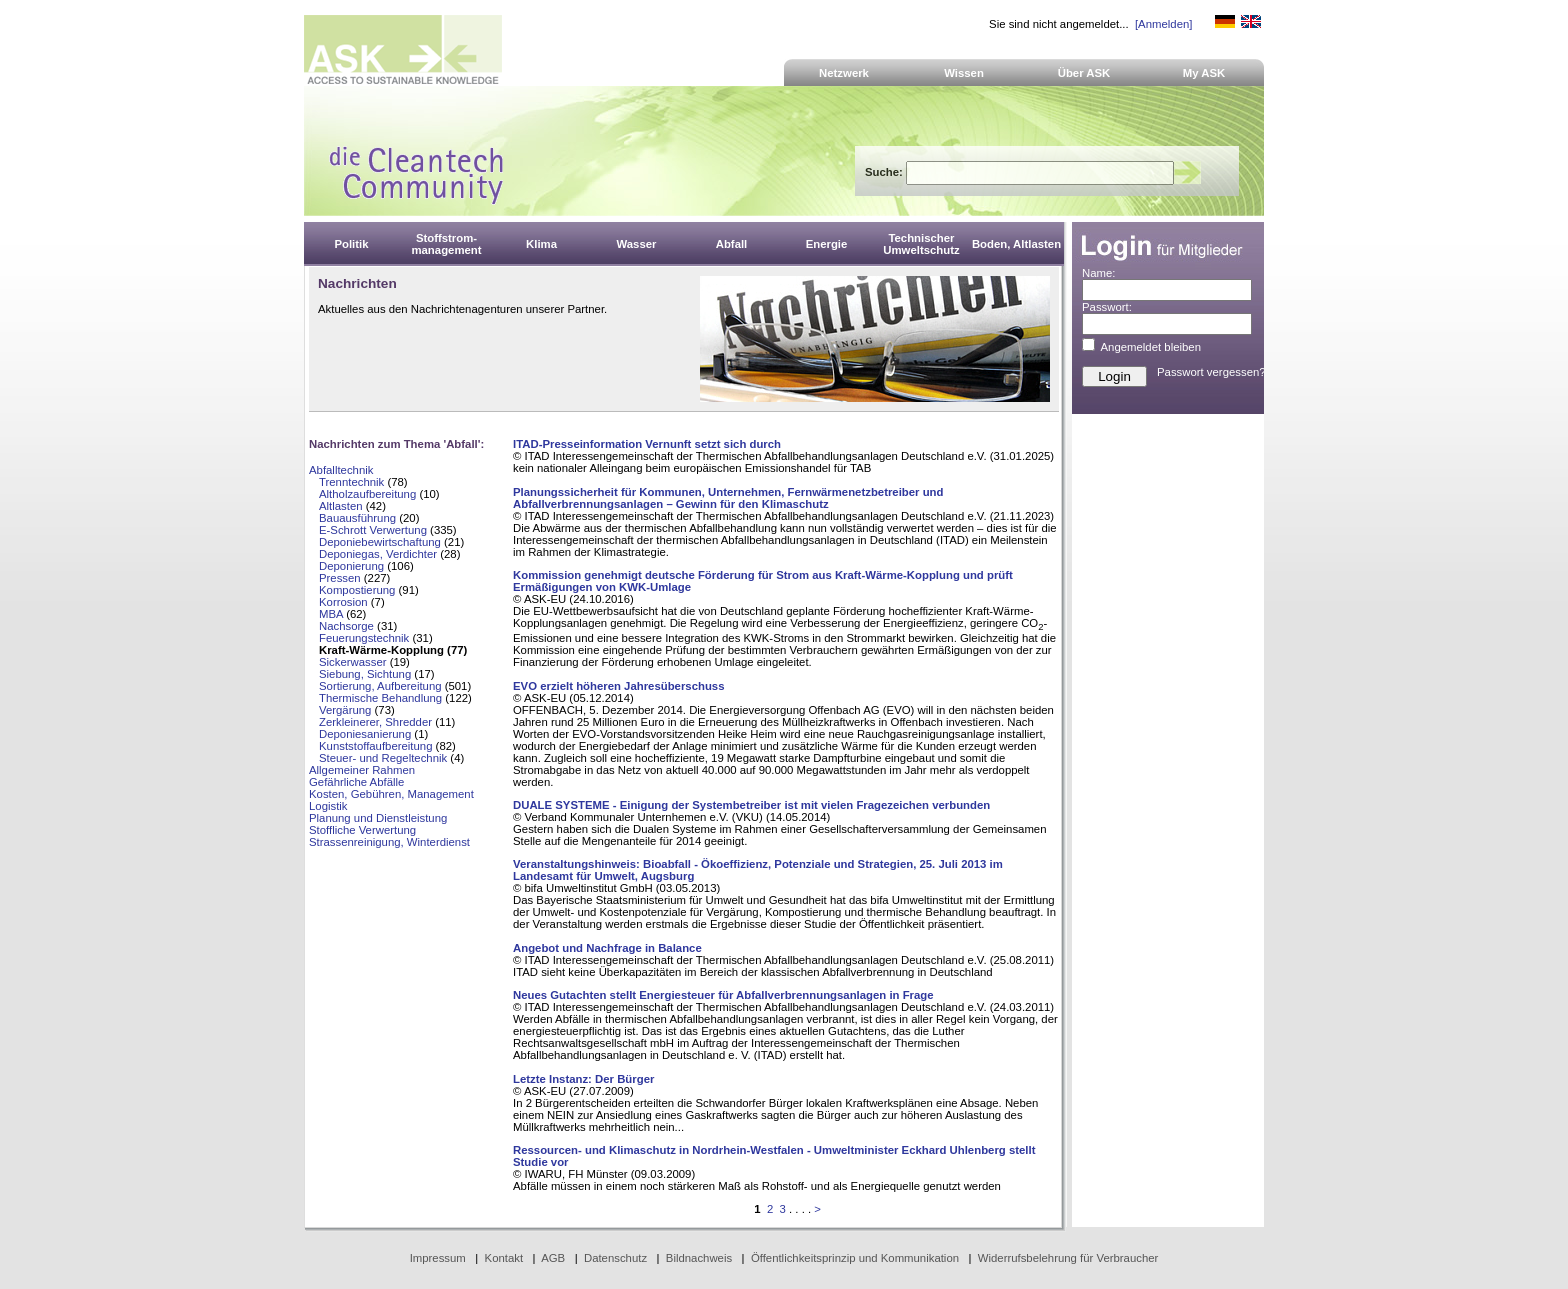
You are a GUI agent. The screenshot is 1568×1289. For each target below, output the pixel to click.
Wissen (964, 73)
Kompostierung (357, 590)
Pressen (340, 578)
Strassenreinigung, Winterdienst (389, 842)
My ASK (1204, 73)
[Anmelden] (1163, 24)
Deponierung (351, 566)
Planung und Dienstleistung (378, 818)
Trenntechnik (351, 482)
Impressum (438, 1258)
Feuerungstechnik (364, 638)
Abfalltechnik (341, 470)
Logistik (328, 806)
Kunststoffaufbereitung (375, 746)
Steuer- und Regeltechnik (384, 758)
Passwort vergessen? (1211, 372)
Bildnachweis (699, 1258)
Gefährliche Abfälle (356, 782)
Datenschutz (615, 1258)
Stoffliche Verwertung (362, 830)
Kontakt (504, 1258)
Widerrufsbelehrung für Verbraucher (1068, 1258)
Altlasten (341, 506)
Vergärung (345, 710)
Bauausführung (357, 518)
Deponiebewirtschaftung (380, 542)
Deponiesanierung (365, 734)
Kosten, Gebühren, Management (391, 794)
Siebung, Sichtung (365, 674)
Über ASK (1084, 73)
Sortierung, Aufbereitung (380, 686)
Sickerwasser (353, 662)
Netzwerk (844, 73)
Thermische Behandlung (380, 698)
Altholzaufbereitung (367, 494)
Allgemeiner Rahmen (362, 770)
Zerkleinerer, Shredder (375, 722)
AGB (553, 1258)
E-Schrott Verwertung (373, 530)
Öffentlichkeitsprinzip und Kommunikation (855, 1258)
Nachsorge (346, 626)
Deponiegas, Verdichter (378, 554)
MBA (331, 614)
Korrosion (343, 602)
